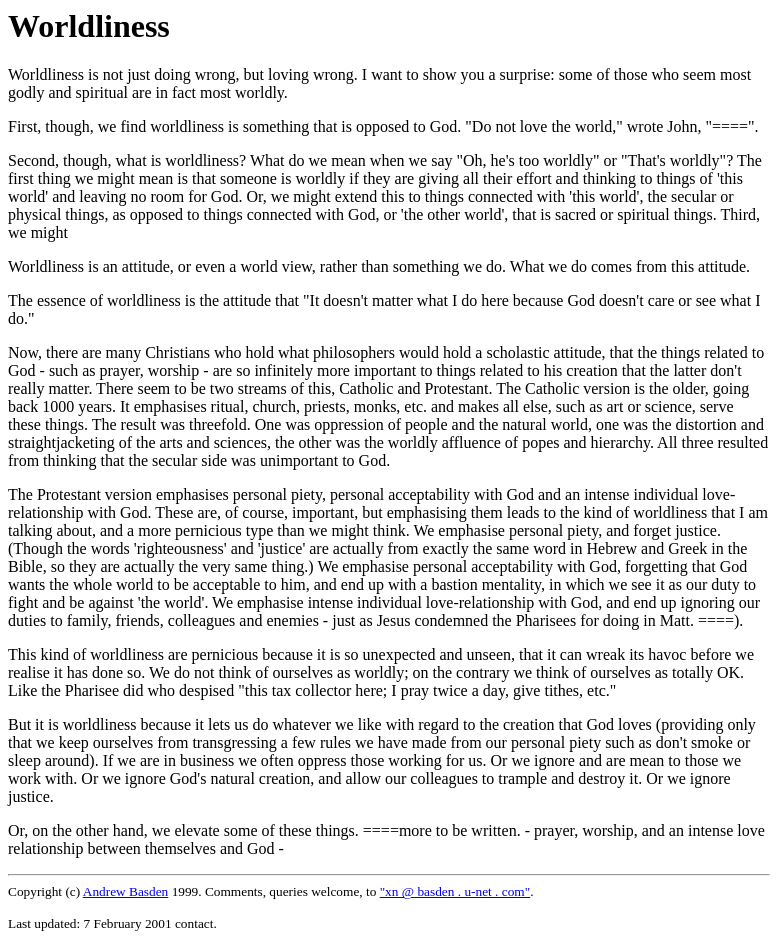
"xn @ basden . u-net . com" (455, 891)
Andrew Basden (126, 891)
